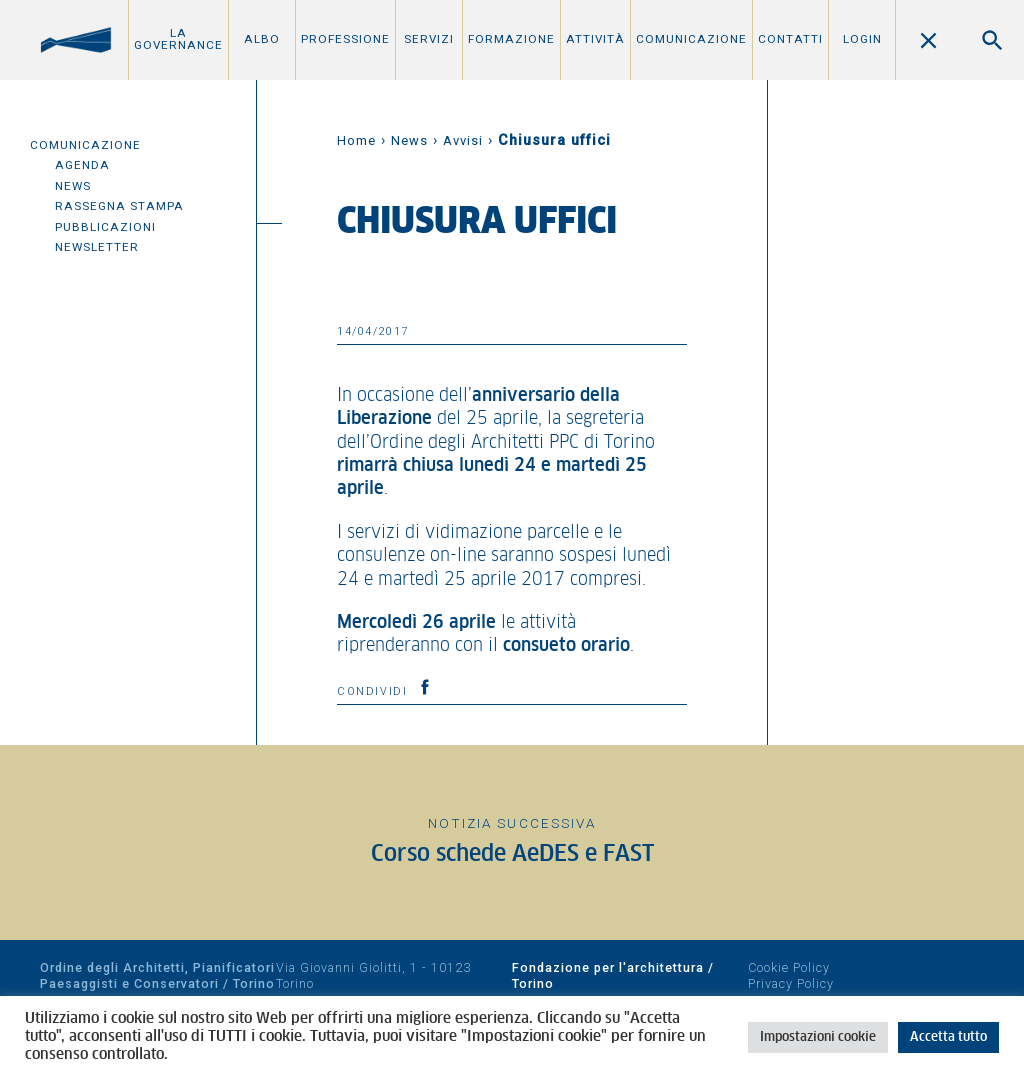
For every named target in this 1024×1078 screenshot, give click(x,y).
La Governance (178, 39)
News (73, 186)
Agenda (82, 165)
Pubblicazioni (105, 227)
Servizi (429, 39)
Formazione (511, 39)
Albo (262, 39)
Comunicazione (691, 39)
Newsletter (97, 247)
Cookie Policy (789, 967)
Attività (595, 39)
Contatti (790, 39)
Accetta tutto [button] (948, 1037)
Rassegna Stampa (119, 206)
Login (862, 39)
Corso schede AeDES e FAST (512, 854)
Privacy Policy (791, 983)
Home (356, 140)
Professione (345, 39)
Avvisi (463, 140)
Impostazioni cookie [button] (818, 1037)
